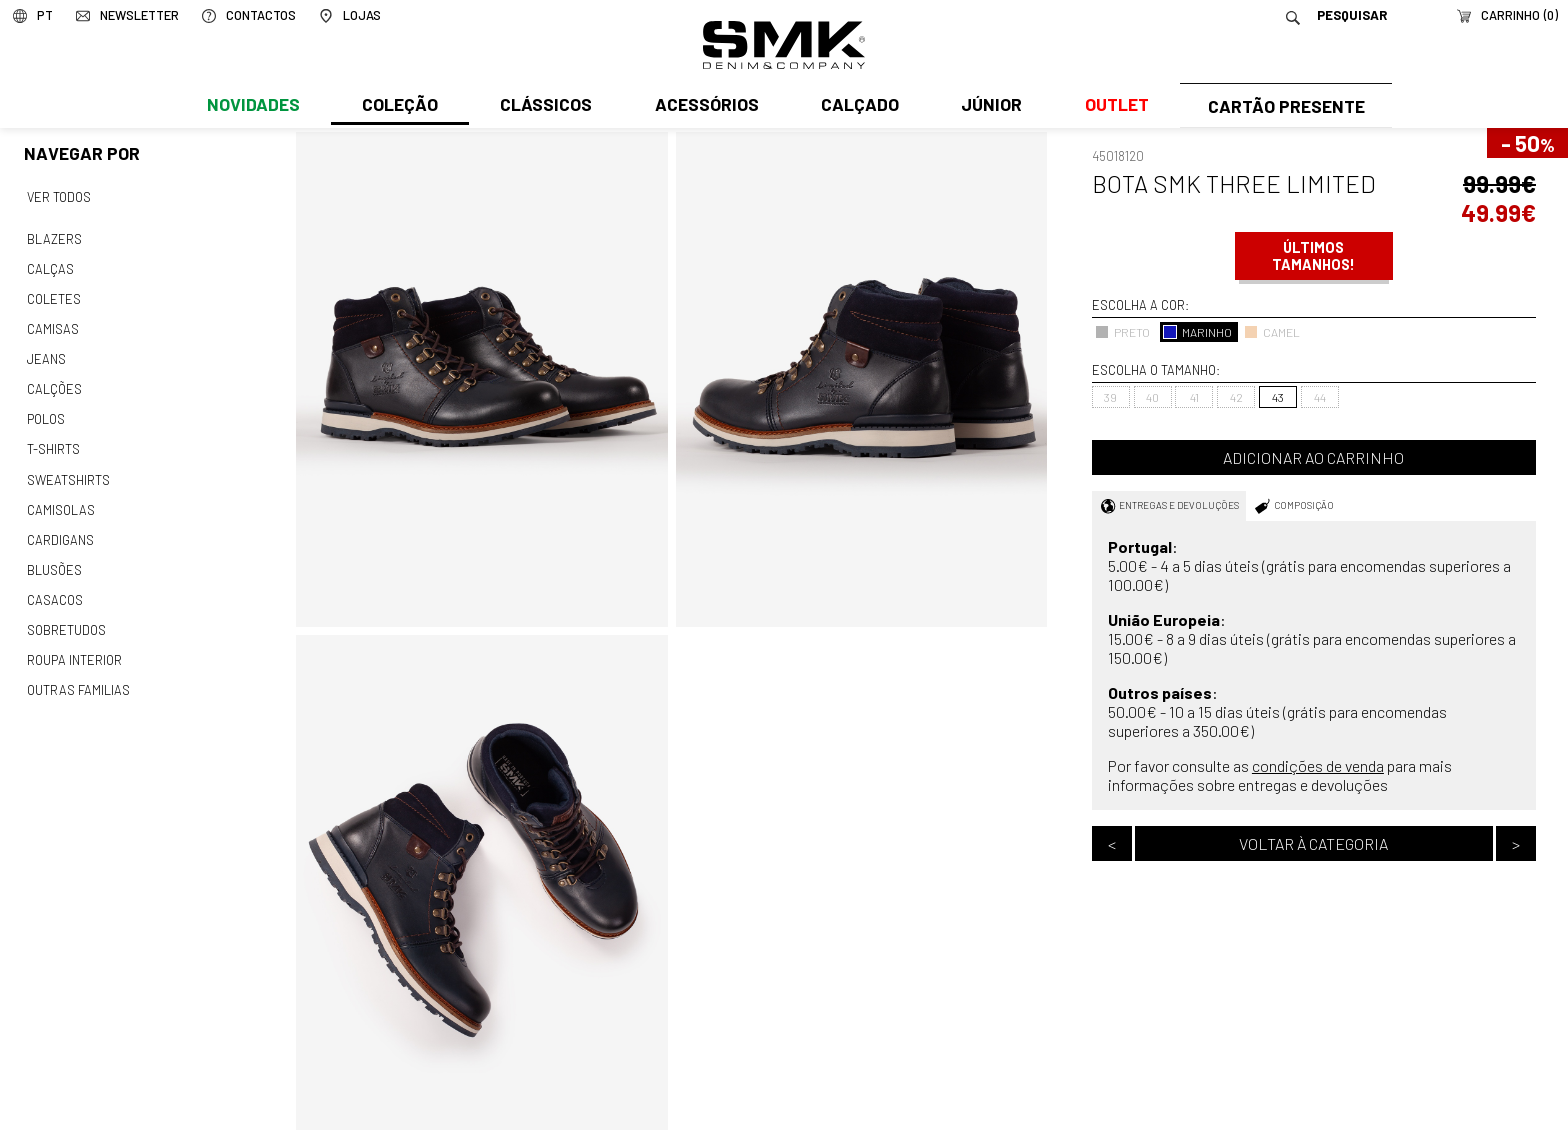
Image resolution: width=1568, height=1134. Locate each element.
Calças (49, 266)
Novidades (252, 107)
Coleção (399, 107)
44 (1320, 397)
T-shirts (53, 440)
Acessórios (704, 107)
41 (1194, 397)
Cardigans (59, 527)
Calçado (856, 107)
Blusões (54, 556)
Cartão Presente (1283, 107)
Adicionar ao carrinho (1313, 457)
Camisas (52, 324)
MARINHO (1197, 332)
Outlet (1111, 107)
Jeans (46, 353)
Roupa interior (74, 643)
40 (1152, 397)
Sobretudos (66, 614)
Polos (46, 411)
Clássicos (544, 107)
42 (1236, 397)
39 (1110, 397)
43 (1278, 397)
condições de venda (1318, 765)
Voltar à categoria (1313, 843)
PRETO (1122, 332)
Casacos (54, 585)
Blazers (54, 237)
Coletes (54, 295)
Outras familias (77, 672)
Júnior (987, 107)
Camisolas (60, 498)
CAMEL (1272, 332)
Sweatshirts (68, 469)
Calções (54, 382)
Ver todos (59, 196)
